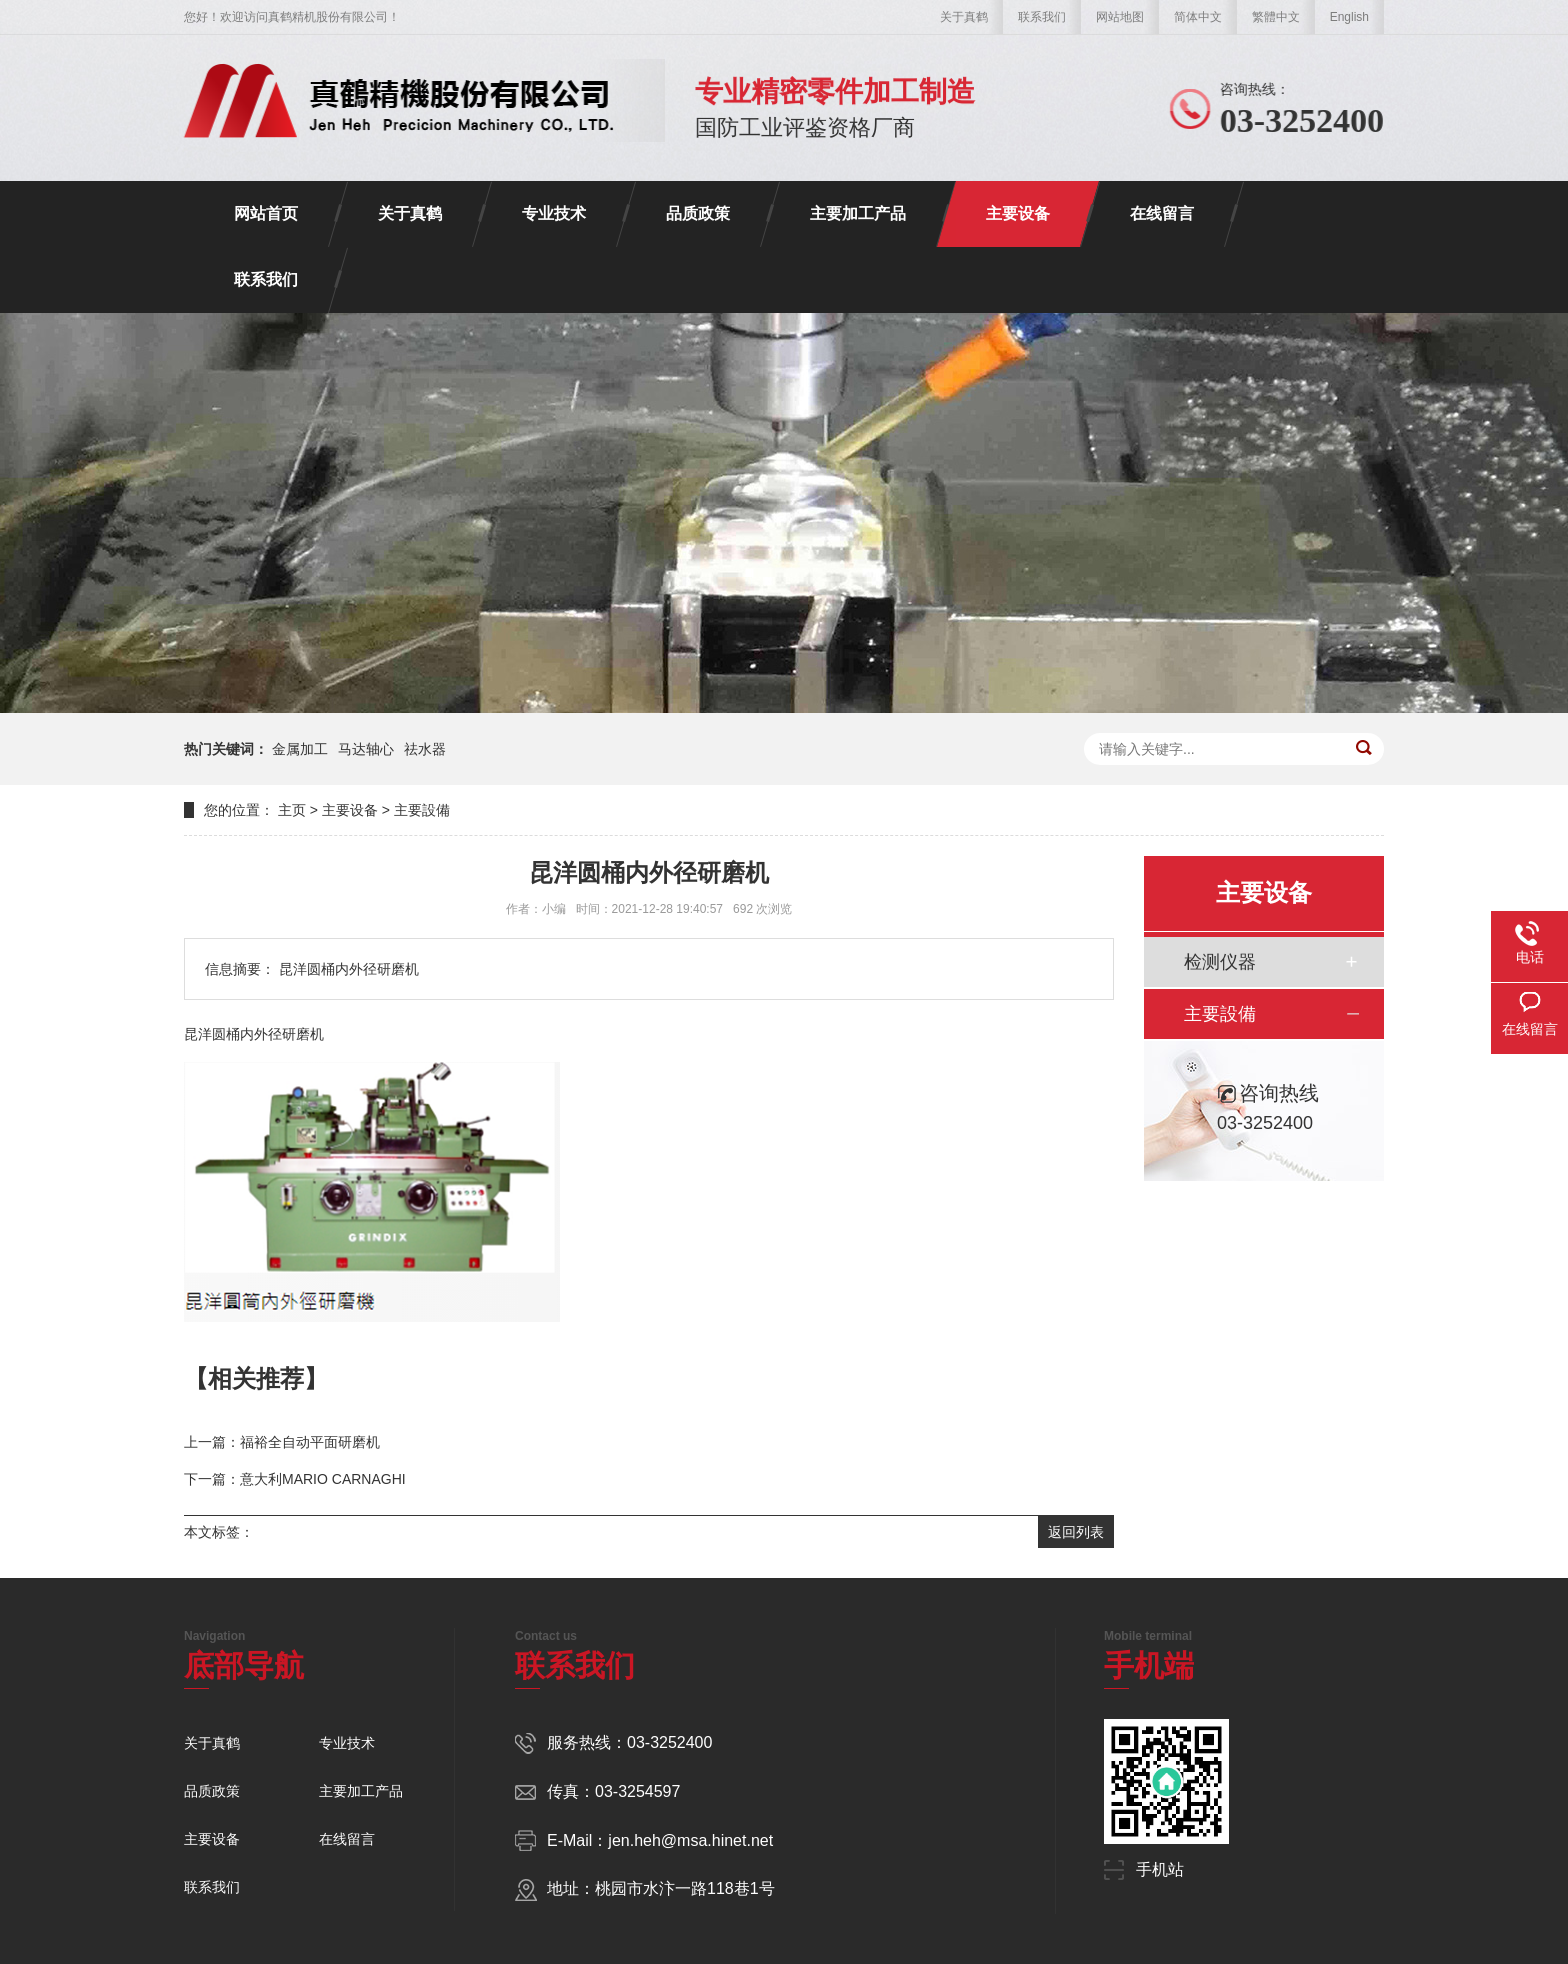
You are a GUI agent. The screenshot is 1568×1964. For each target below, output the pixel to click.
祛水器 (425, 749)
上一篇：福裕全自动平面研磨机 (282, 1442)
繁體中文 (1276, 17)
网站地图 (1120, 17)
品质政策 (698, 213)
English (1349, 17)
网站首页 (266, 213)
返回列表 (1076, 1532)
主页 (292, 810)
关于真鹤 (964, 17)
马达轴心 (366, 749)
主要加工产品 (858, 213)
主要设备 (1018, 213)
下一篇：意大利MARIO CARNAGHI (295, 1479)
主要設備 (422, 810)
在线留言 (1162, 213)
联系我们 (1042, 17)
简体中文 (1198, 17)
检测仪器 (1220, 962)
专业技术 (554, 213)
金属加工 (300, 749)
